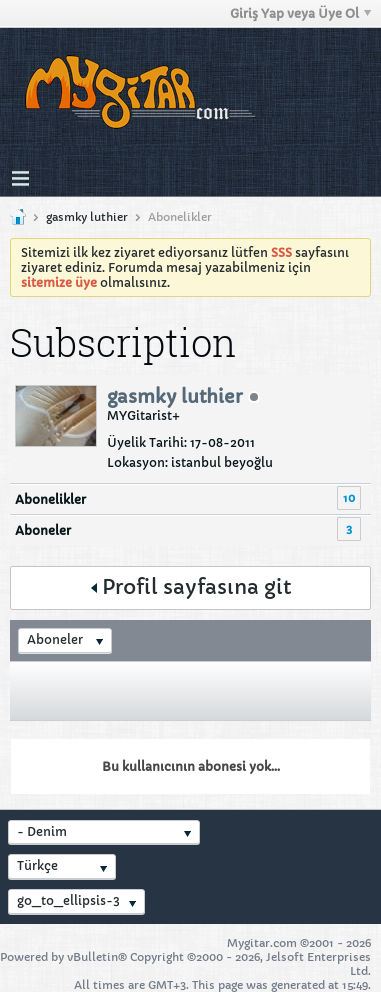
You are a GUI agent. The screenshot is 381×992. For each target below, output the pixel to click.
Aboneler (43, 530)
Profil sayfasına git (191, 587)
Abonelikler (50, 499)
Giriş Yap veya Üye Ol (300, 13)
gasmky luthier (87, 217)
